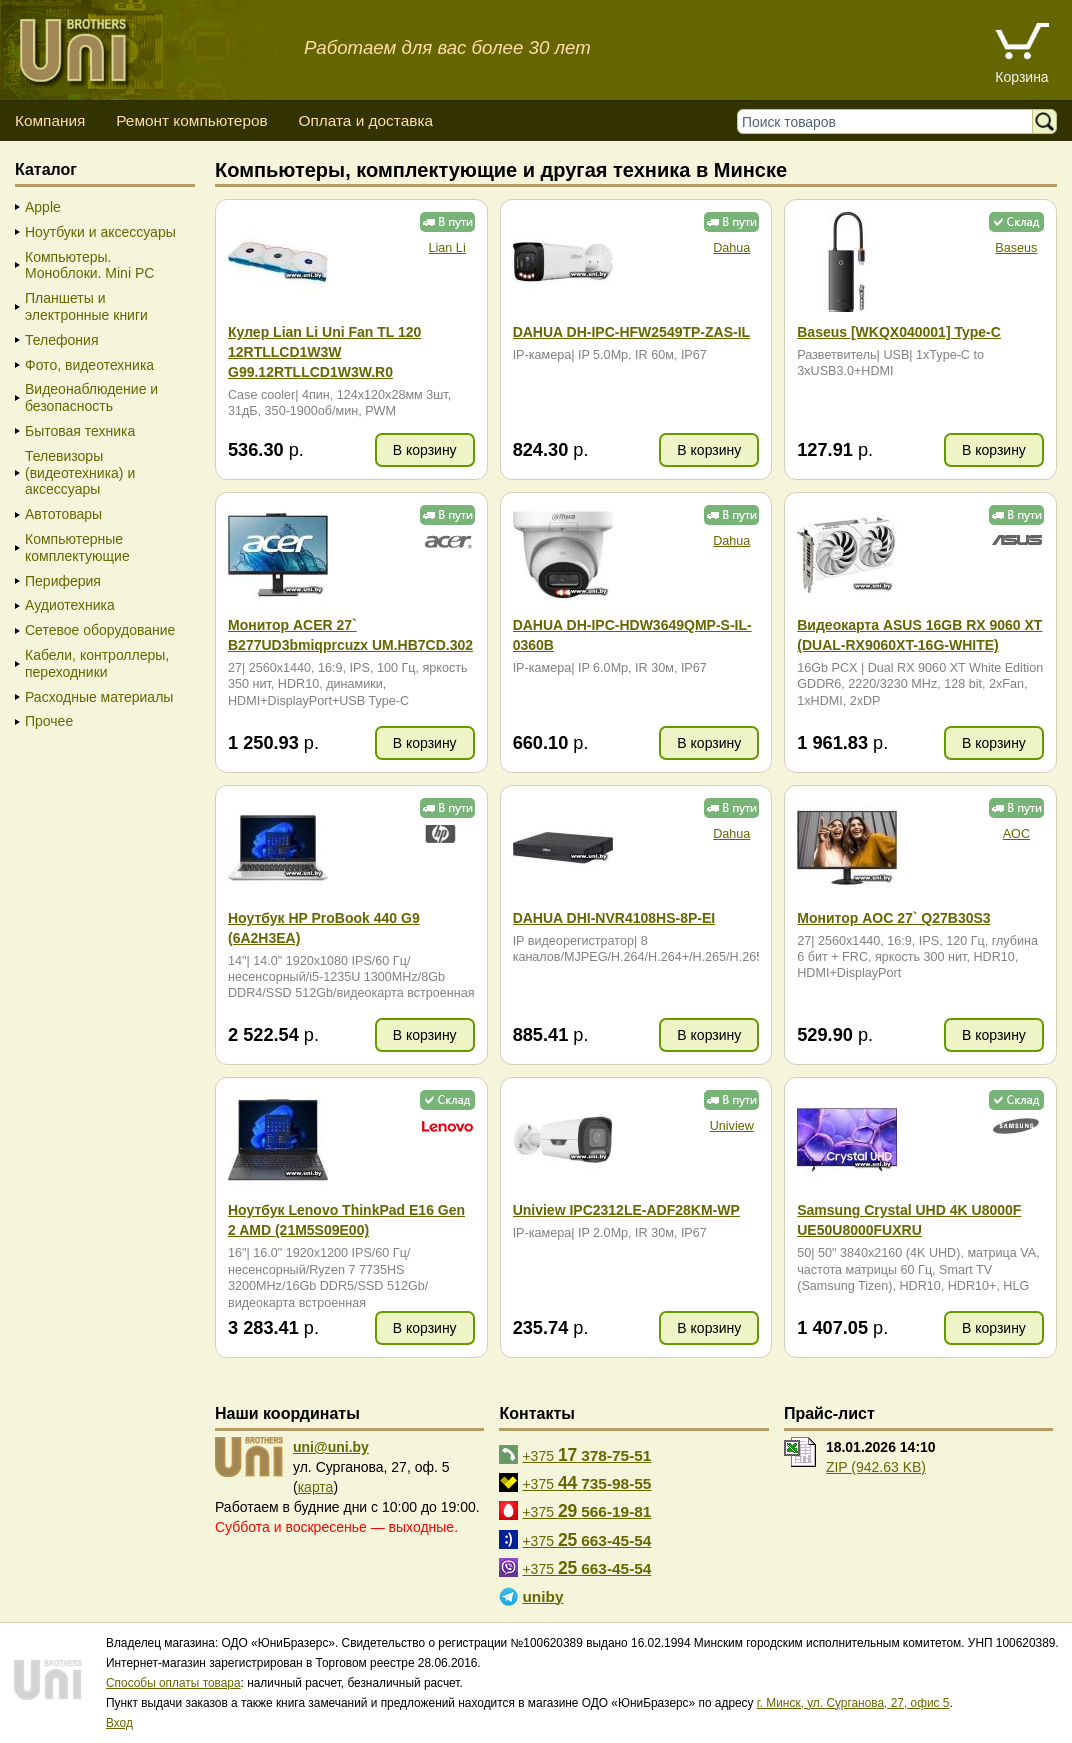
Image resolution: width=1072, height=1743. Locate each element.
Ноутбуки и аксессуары (100, 232)
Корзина (1021, 77)
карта (316, 1487)
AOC (1016, 834)
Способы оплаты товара (173, 1683)
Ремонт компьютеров (191, 120)
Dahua (731, 248)
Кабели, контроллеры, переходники (97, 663)
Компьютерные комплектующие (77, 547)
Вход (119, 1723)
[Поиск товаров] (889, 121)
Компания (50, 120)
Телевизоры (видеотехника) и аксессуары (80, 473)
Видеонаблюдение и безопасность (91, 397)
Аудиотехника (70, 605)
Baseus (1016, 248)
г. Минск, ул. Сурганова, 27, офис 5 (853, 1703)
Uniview (732, 1126)
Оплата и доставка (365, 120)
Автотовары (63, 514)
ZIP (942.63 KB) (876, 1467)
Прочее (49, 721)
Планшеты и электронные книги (86, 306)
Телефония (61, 340)
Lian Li (447, 248)
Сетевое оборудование (100, 630)
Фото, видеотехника (89, 365)
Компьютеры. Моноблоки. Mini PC (89, 265)
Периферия (63, 581)
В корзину (425, 450)
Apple (43, 207)
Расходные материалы (99, 697)
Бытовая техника (80, 431)
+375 (586, 1455)
